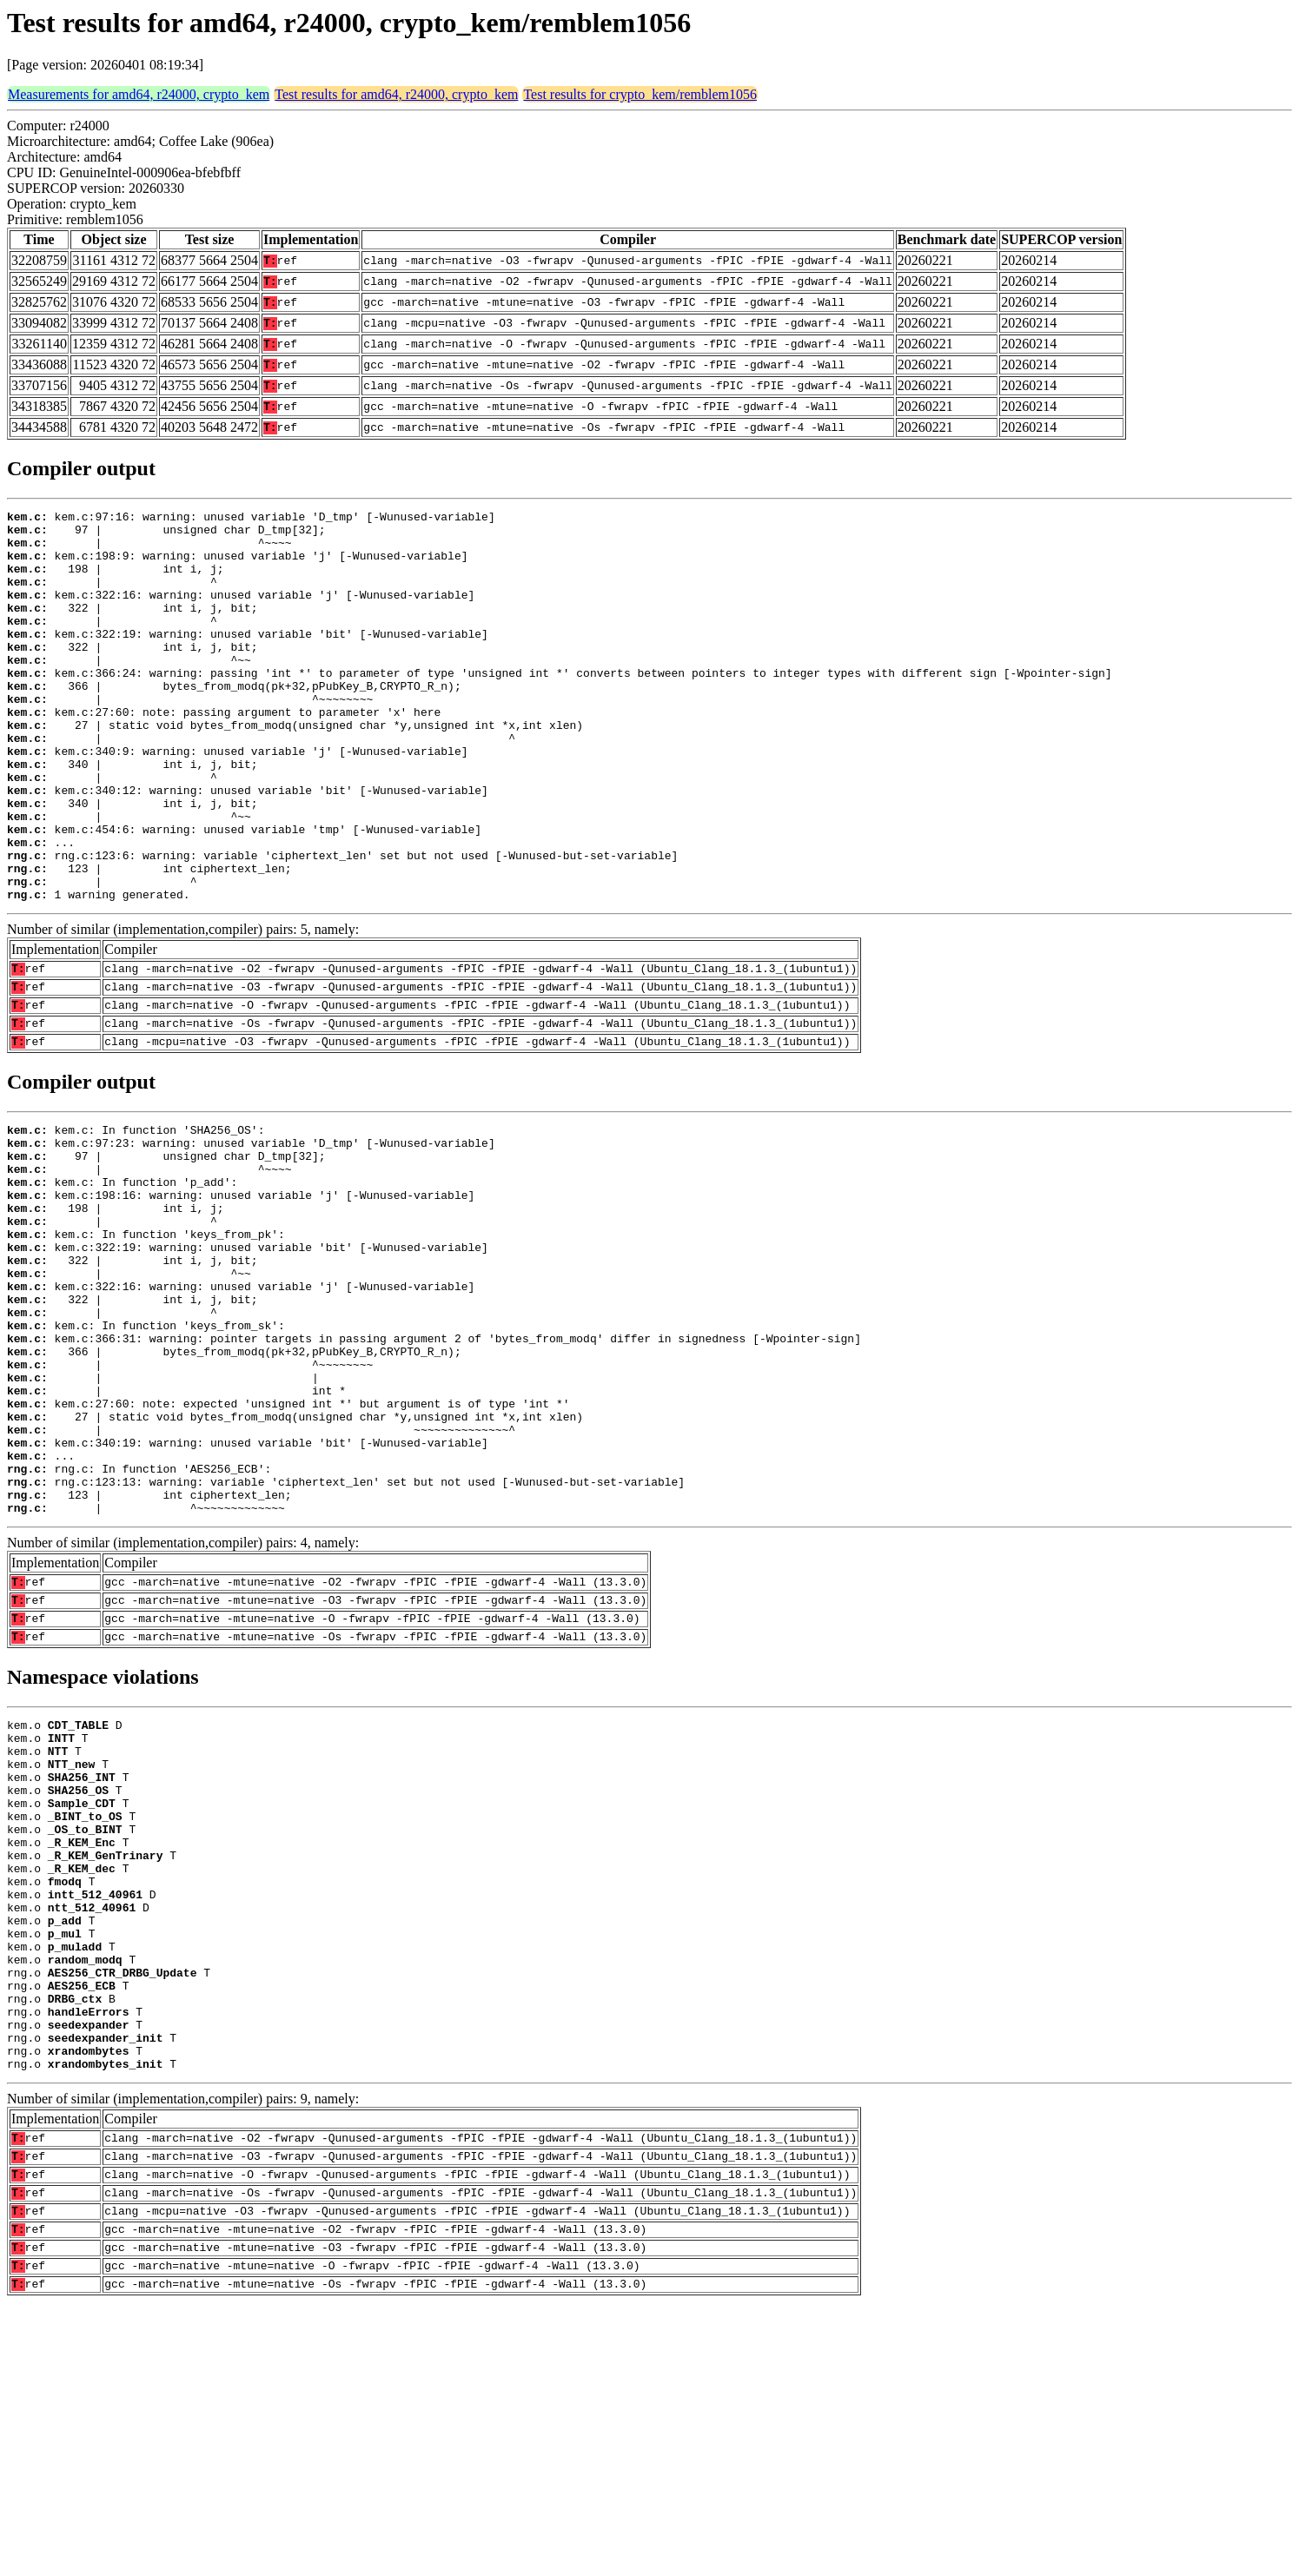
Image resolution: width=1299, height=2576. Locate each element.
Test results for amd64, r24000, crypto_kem (396, 94)
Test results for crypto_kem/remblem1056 (640, 94)
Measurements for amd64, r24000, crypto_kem (138, 94)
